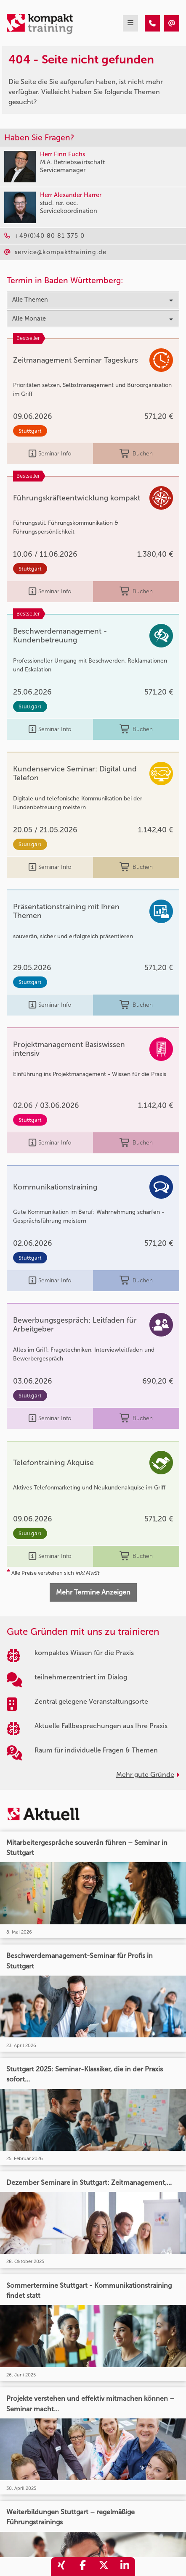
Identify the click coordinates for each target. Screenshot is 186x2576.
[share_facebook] (82, 2566)
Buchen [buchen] (136, 454)
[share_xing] (61, 2566)
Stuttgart (30, 431)
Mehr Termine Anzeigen (93, 1592)
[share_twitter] (103, 2566)
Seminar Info (50, 454)
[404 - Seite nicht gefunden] (152, 23)
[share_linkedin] (124, 2566)
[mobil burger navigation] (130, 23)
